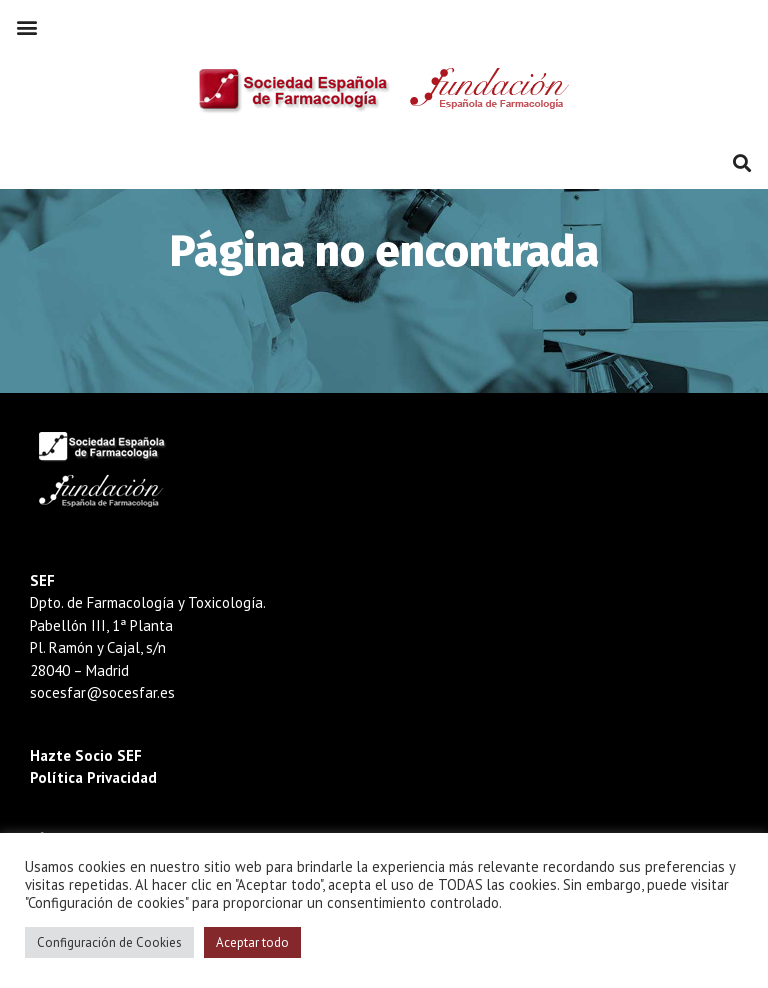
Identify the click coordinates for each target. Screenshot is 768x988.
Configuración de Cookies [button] (109, 942)
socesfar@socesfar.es (102, 692)
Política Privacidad (93, 777)
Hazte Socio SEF (86, 755)
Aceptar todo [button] (252, 942)
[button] (26, 26)
